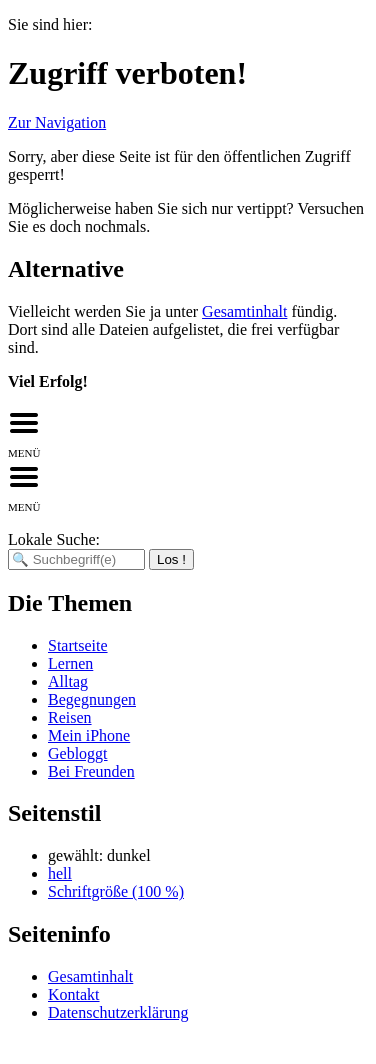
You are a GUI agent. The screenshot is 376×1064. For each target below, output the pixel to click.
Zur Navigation (57, 122)
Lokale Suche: (54, 539)
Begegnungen (92, 699)
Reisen (70, 717)
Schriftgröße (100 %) (116, 891)
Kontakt (74, 994)
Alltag (68, 681)
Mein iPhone (89, 735)
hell (60, 873)
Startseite (78, 645)
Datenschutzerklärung (118, 1012)
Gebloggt (78, 753)
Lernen (70, 663)
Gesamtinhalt (244, 311)
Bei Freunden (91, 771)
